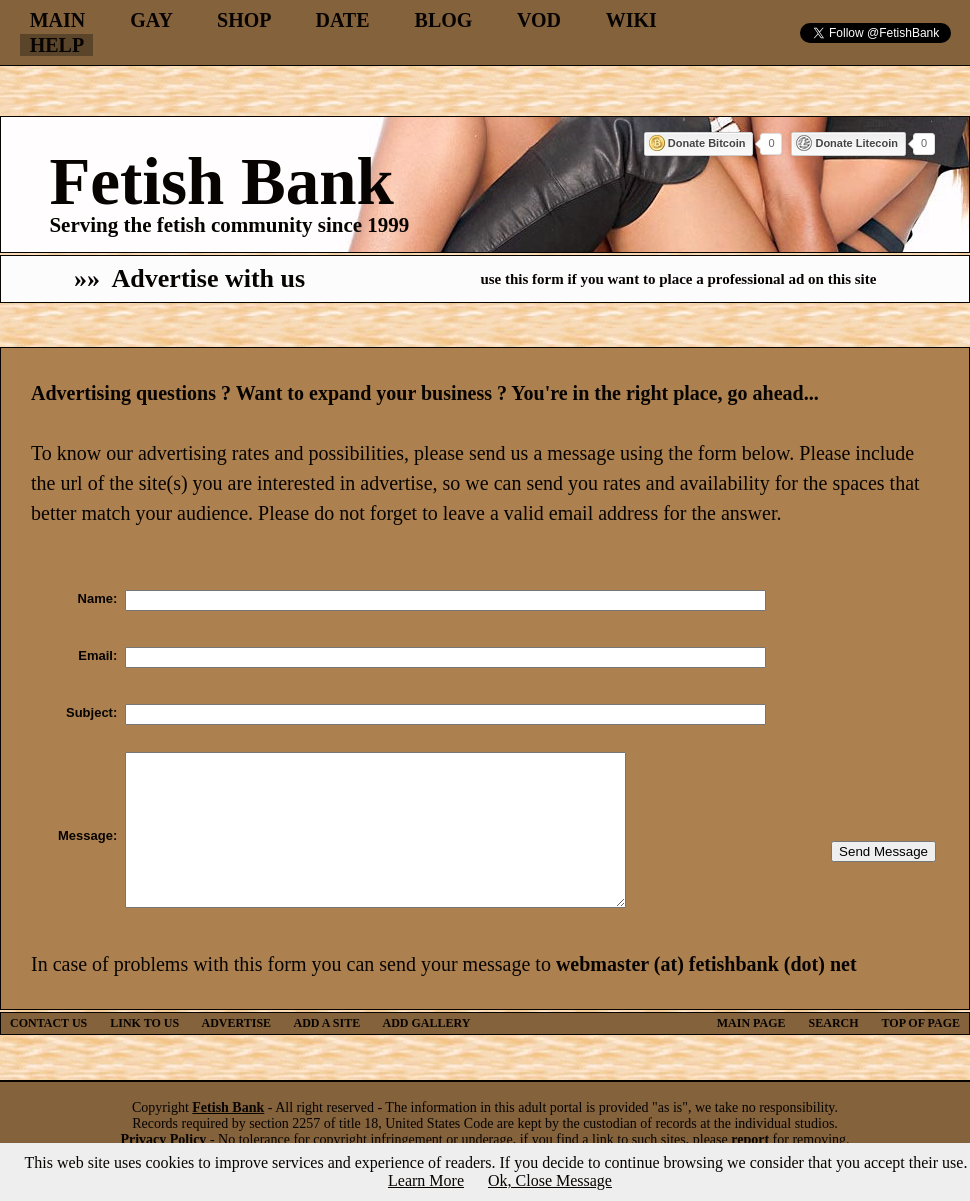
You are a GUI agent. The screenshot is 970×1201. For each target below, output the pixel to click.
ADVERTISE (237, 1053)
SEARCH (834, 1053)
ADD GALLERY (427, 1053)
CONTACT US (48, 1053)
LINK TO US (144, 1053)
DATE (342, 20)
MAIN (58, 20)
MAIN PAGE (751, 1053)
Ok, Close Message (550, 1180)
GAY (151, 20)
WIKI (631, 20)
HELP (56, 45)
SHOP (243, 20)
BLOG (444, 20)
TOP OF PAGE (921, 1053)
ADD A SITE (326, 1053)
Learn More (426, 1180)
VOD (539, 20)
